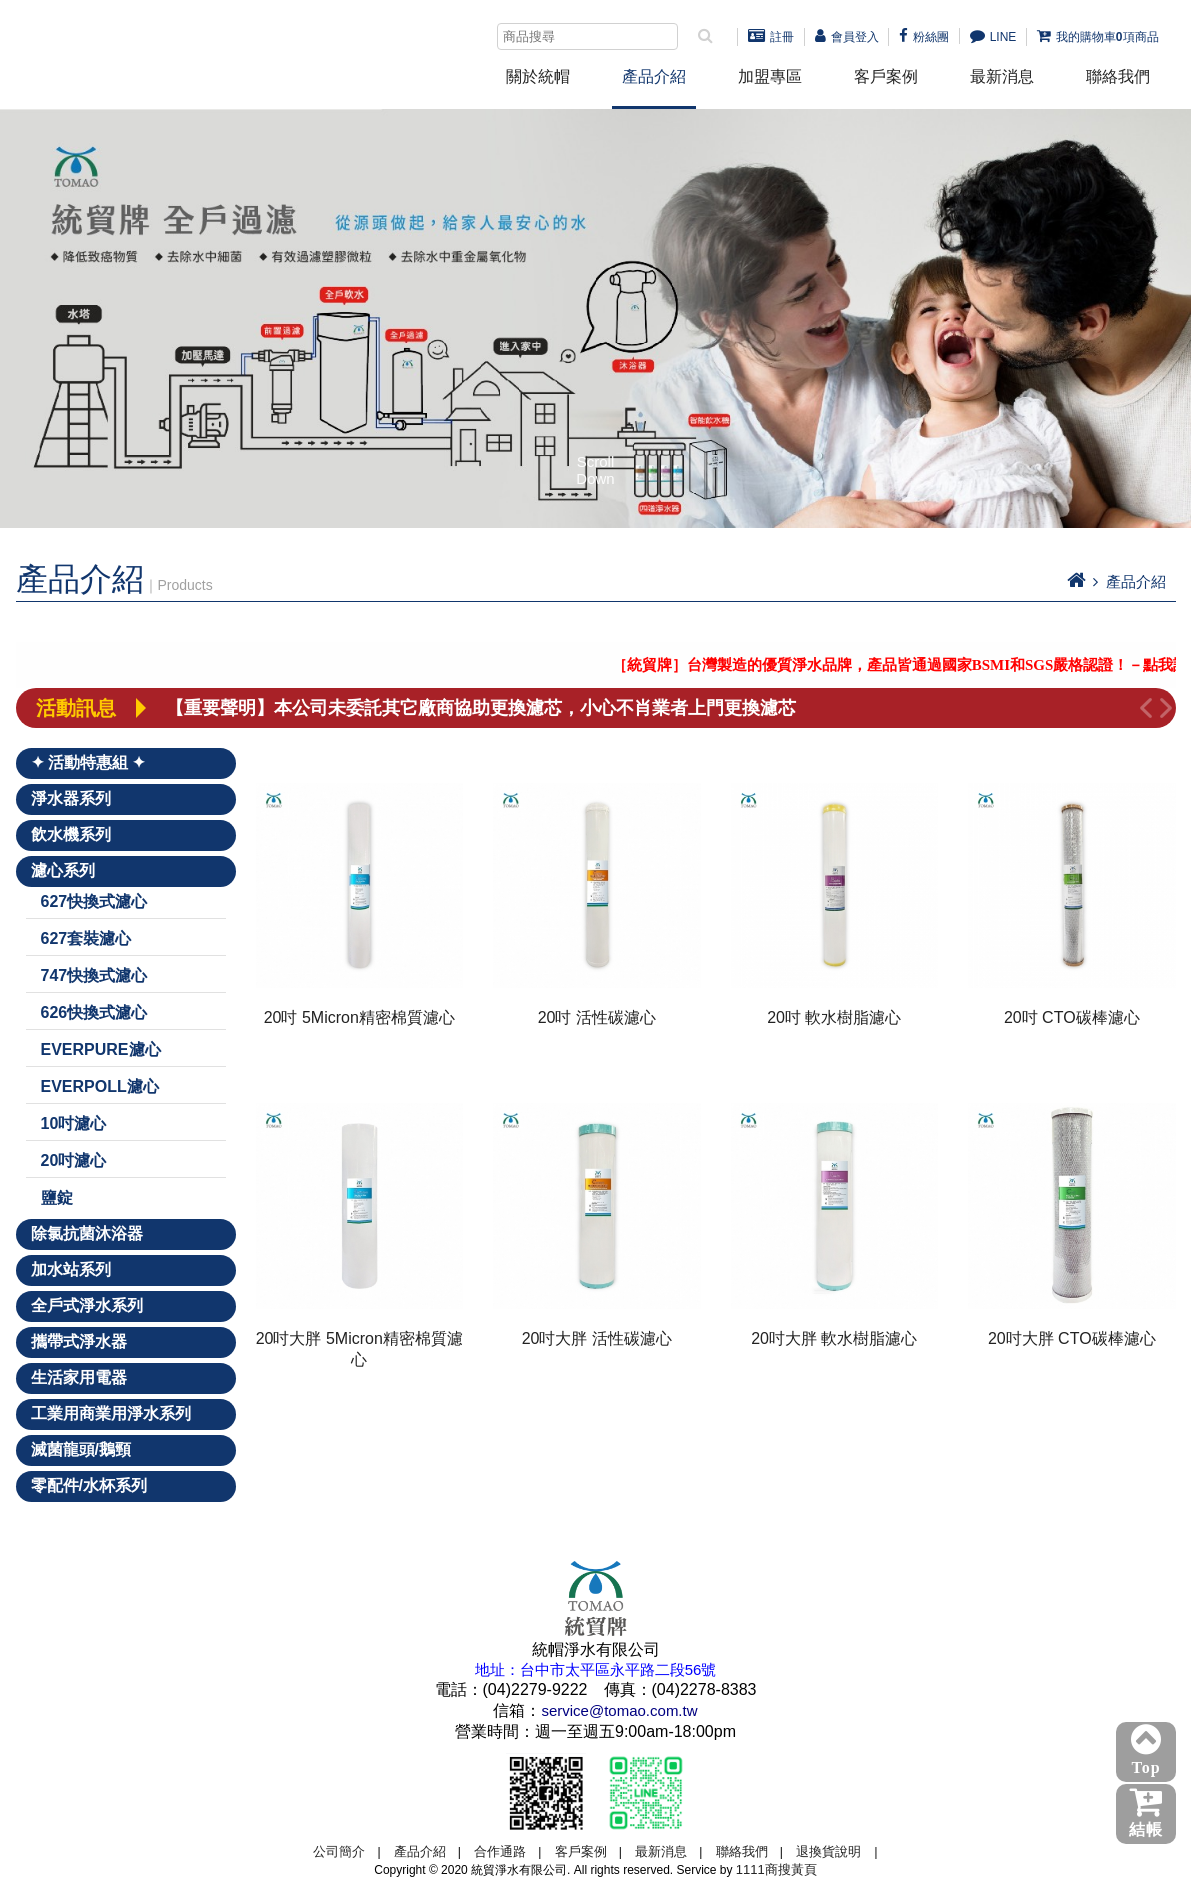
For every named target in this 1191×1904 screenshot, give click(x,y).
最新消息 (1002, 76)
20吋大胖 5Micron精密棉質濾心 (359, 1349)
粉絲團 (924, 37)
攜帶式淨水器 (79, 1341)
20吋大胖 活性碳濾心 (597, 1338)
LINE (993, 37)
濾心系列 (63, 870)
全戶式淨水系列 (87, 1305)
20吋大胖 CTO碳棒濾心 (1072, 1338)
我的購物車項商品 (1098, 37)
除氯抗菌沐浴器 (87, 1233)
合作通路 (500, 1851)
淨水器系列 (71, 798)
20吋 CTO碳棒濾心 (1072, 1017)
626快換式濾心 (94, 1012)
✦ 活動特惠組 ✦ (88, 762)
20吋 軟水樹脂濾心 (834, 1017)
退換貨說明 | (836, 1851)
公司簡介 (339, 1851)
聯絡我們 (1118, 76)
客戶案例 (886, 76)
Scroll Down (595, 471)
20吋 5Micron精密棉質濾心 (359, 1017)
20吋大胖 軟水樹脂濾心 (834, 1338)
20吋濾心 (74, 1160)
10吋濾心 (74, 1123)
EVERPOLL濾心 (100, 1086)
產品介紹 (654, 76)
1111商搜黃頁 (776, 1869)
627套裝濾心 (86, 938)
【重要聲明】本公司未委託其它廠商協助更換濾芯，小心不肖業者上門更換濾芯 (481, 708)
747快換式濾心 (94, 975)
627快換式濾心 (94, 901)
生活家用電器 (79, 1377)
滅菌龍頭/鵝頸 (81, 1449)
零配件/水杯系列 (89, 1485)
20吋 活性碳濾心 (597, 1017)
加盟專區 (770, 76)
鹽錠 (57, 1197)
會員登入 (847, 37)
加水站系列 (71, 1269)
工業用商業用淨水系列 (111, 1413)
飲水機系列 (71, 834)
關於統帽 (538, 76)
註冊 (771, 37)
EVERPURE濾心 (101, 1049)
